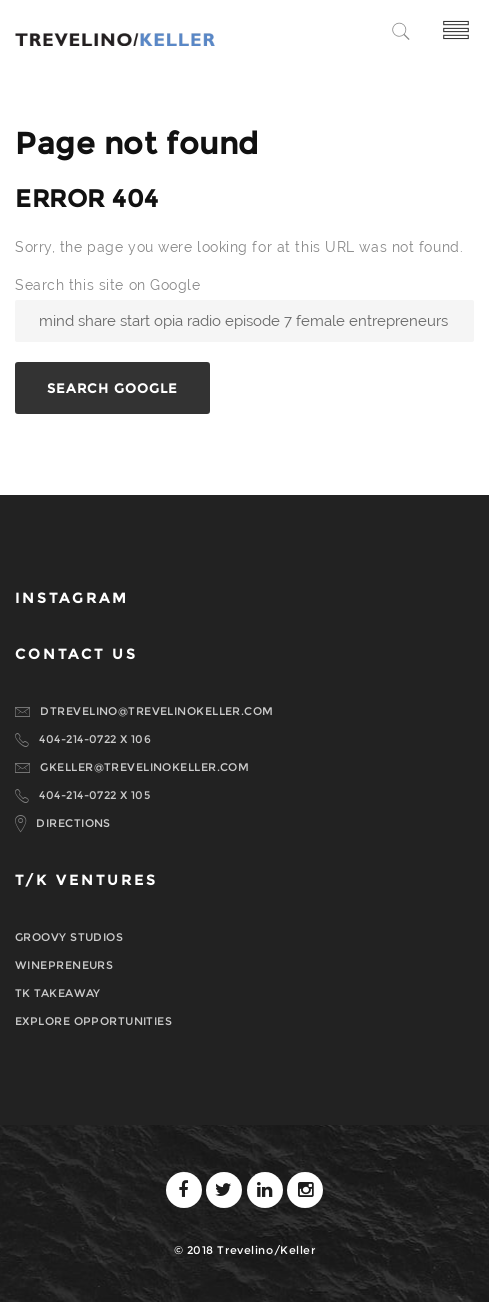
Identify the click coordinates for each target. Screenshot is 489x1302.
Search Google (112, 388)
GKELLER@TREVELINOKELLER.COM (144, 767)
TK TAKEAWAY (58, 993)
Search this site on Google (108, 285)
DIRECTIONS (73, 823)
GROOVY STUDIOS (69, 937)
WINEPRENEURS (64, 965)
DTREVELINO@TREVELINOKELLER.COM (156, 711)
